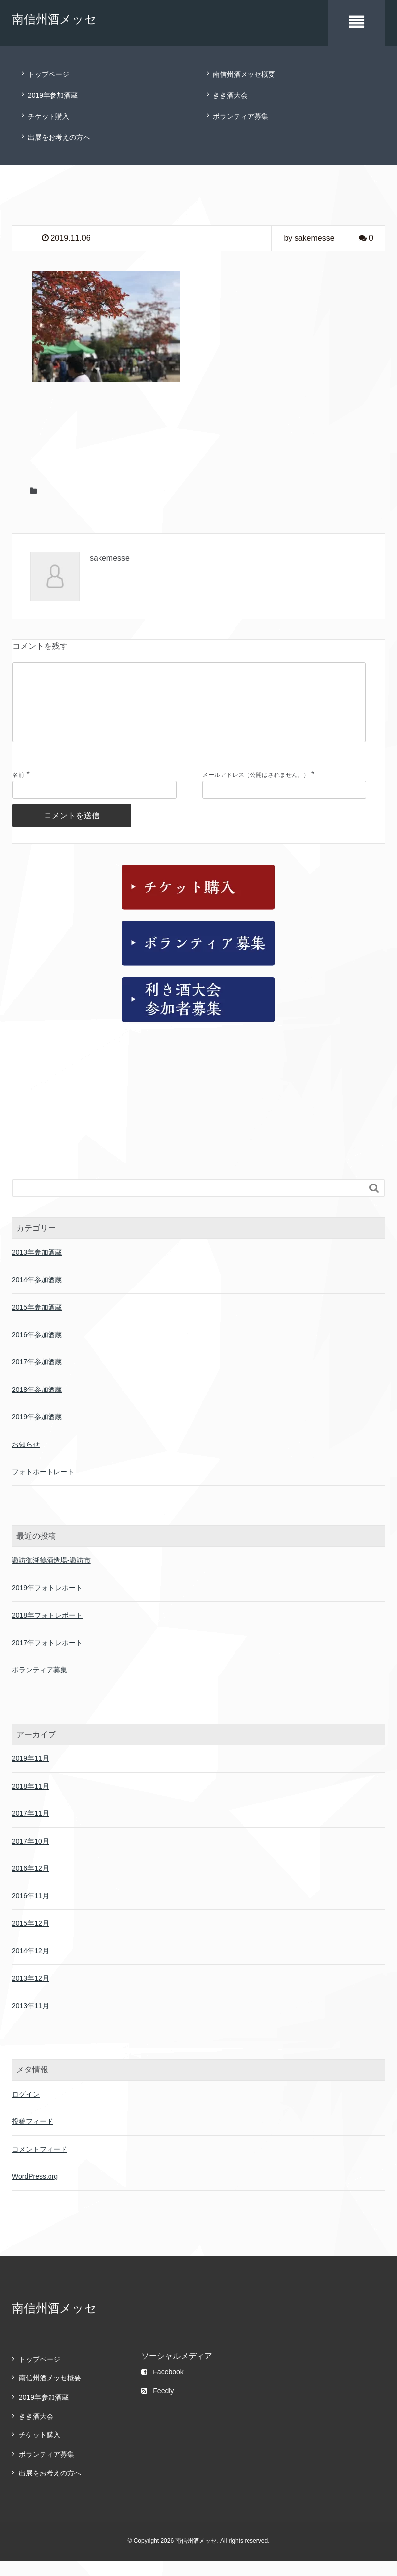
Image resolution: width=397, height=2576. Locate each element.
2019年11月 (30, 1774)
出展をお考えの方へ (59, 137)
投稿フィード (32, 2137)
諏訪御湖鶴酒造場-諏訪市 (51, 1576)
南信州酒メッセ (54, 19)
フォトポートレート (43, 1487)
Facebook (162, 2387)
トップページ (48, 74)
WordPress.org (35, 2192)
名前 (18, 790)
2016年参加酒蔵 (37, 1350)
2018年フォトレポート (47, 1631)
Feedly (157, 2406)
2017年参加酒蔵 (37, 1377)
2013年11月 (30, 2021)
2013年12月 (30, 1994)
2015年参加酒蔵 (37, 1323)
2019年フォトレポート (47, 1603)
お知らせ (26, 1460)
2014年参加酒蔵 (37, 1295)
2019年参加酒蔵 (53, 95)
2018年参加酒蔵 (37, 1405)
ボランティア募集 (240, 116)
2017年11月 (30, 1829)
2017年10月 (30, 1856)
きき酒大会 (230, 95)
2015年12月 (30, 1939)
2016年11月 (30, 1911)
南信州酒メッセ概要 (244, 74)
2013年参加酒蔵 (37, 1268)
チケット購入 (48, 116)
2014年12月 (30, 1966)
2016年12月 (30, 1884)
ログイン (26, 2109)
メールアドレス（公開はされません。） (255, 790)
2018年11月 (30, 1801)
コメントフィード (39, 2164)
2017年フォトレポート (47, 1658)
